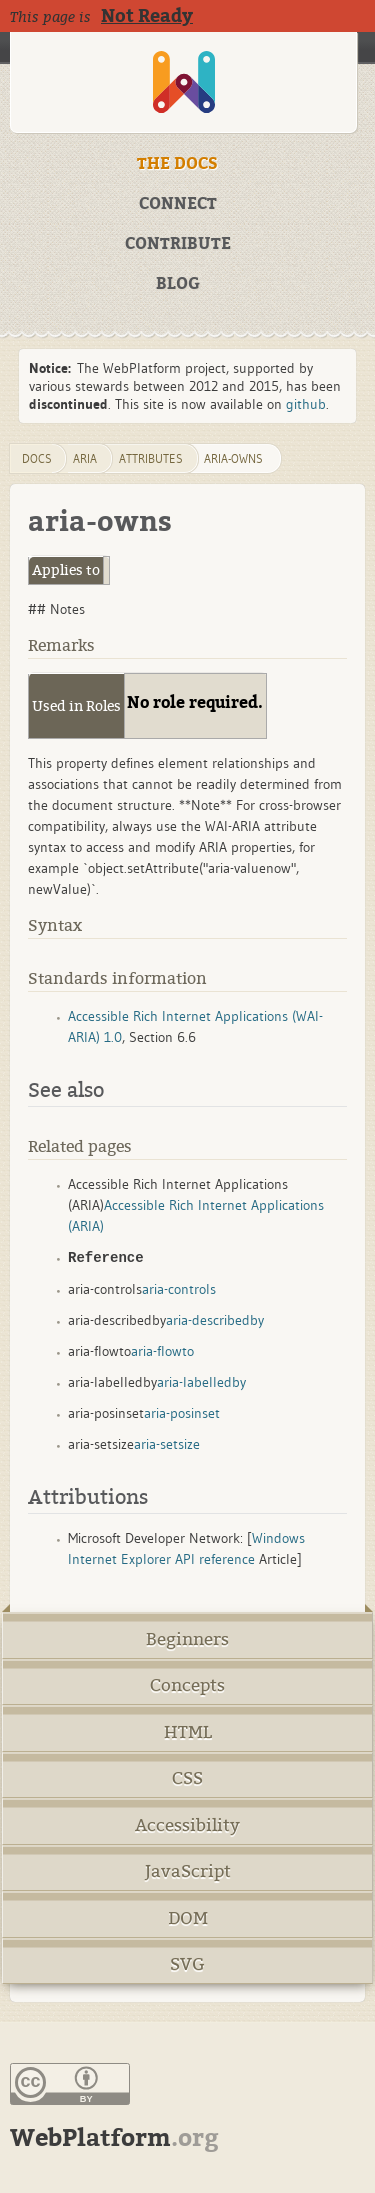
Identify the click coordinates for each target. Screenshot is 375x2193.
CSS (187, 1778)
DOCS (37, 458)
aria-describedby (215, 1320)
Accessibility (187, 1825)
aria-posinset (182, 1413)
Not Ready (147, 16)
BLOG (178, 284)
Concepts (187, 1685)
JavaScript (188, 1871)
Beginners (187, 1639)
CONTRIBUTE (178, 244)
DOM (188, 1918)
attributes (151, 458)
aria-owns (233, 458)
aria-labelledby (201, 1382)
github (306, 404)
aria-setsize (167, 1444)
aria (85, 458)
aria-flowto (162, 1351)
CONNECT (178, 204)
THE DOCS (177, 164)
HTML (188, 1732)
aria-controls (179, 1289)
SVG (187, 1964)
